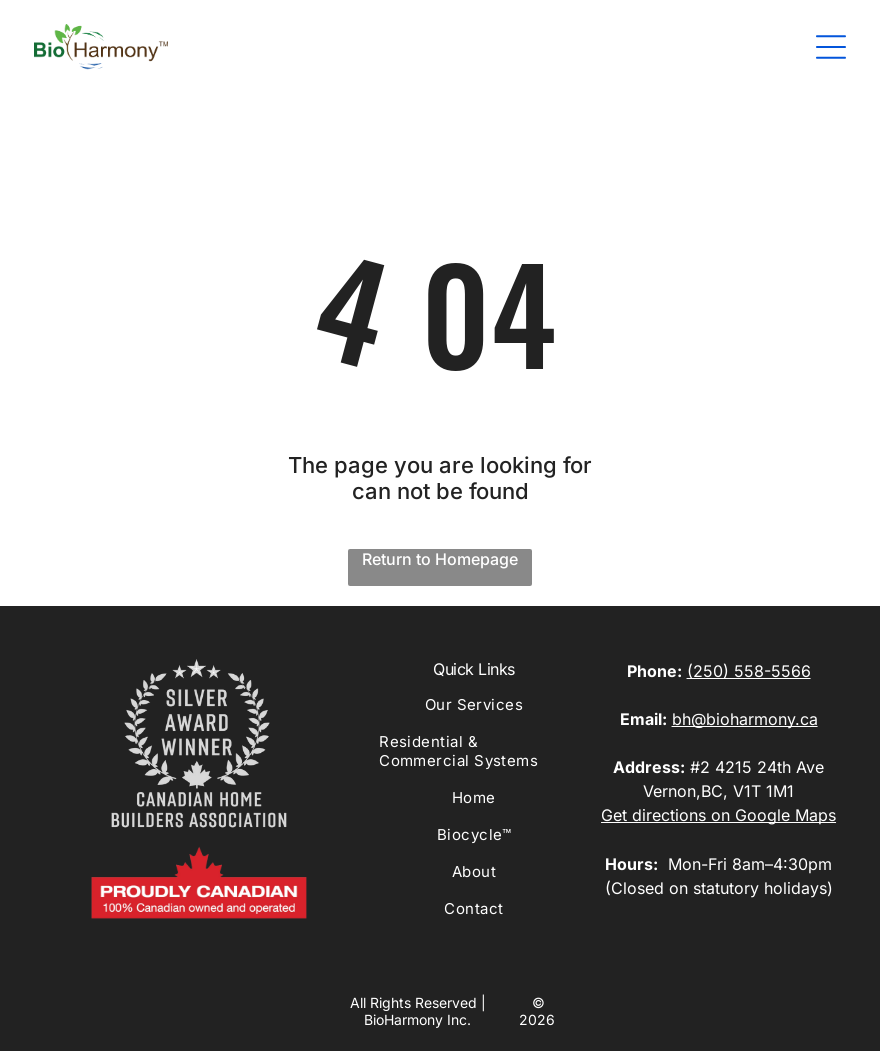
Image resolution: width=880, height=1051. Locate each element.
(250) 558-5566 (749, 671)
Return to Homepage (440, 559)
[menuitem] (474, 713)
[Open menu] (831, 47)
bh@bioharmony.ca (745, 719)
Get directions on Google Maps (718, 815)
